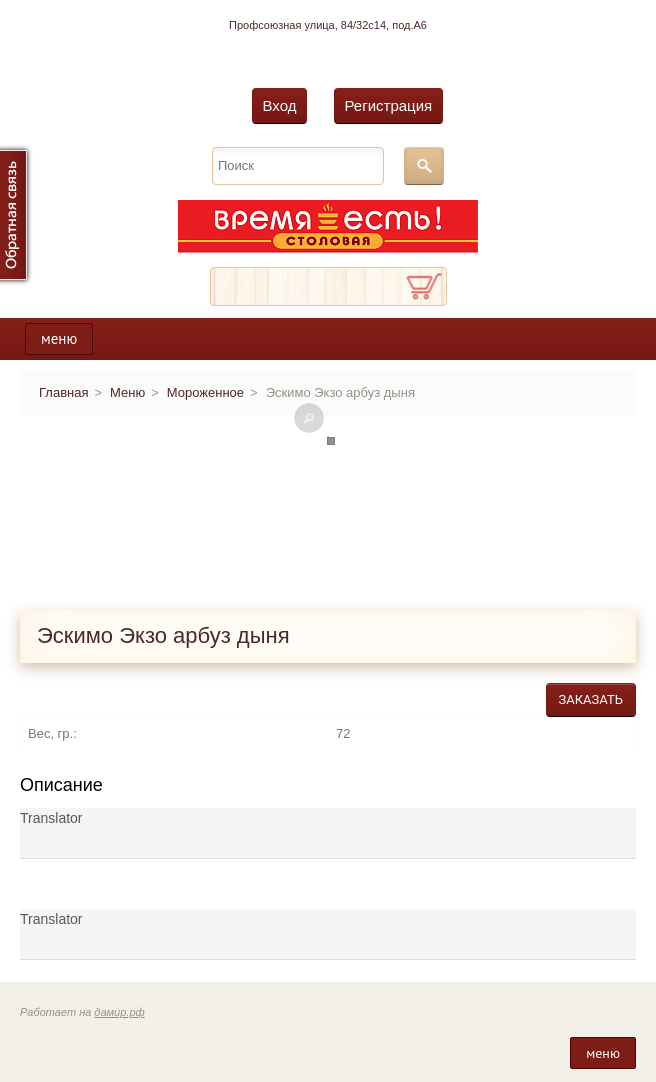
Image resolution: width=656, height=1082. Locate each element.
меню (59, 338)
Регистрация (389, 105)
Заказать (591, 699)
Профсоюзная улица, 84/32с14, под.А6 (328, 25)
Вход (280, 105)
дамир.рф (119, 1012)
